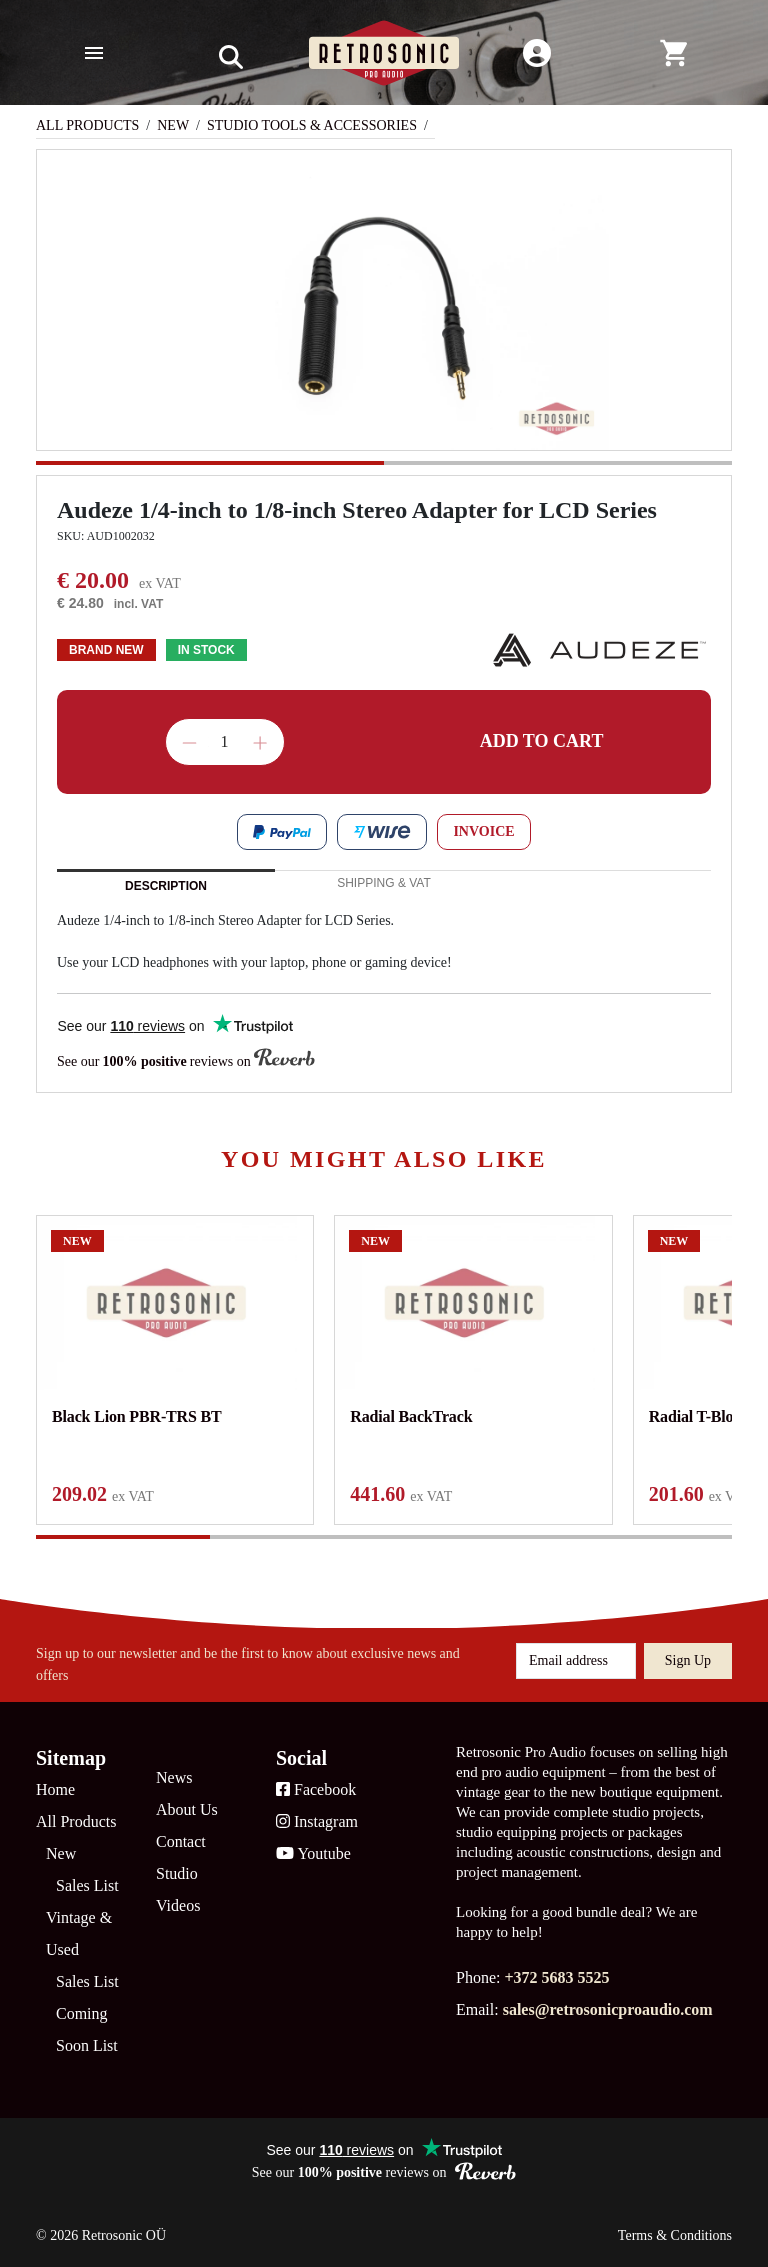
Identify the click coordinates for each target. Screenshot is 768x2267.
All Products (87, 125)
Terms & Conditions (675, 2235)
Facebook (316, 1789)
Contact (181, 1841)
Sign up (688, 1660)
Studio (177, 1873)
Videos (178, 1905)
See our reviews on (186, 1060)
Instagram (317, 1821)
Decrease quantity (189, 743)
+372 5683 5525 (556, 1977)
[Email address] (576, 1661)
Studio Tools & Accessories (312, 125)
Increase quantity (260, 743)
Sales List (87, 1885)
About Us (187, 1809)
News (174, 1777)
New (173, 125)
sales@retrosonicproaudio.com (608, 2009)
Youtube (313, 1853)
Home (55, 1789)
